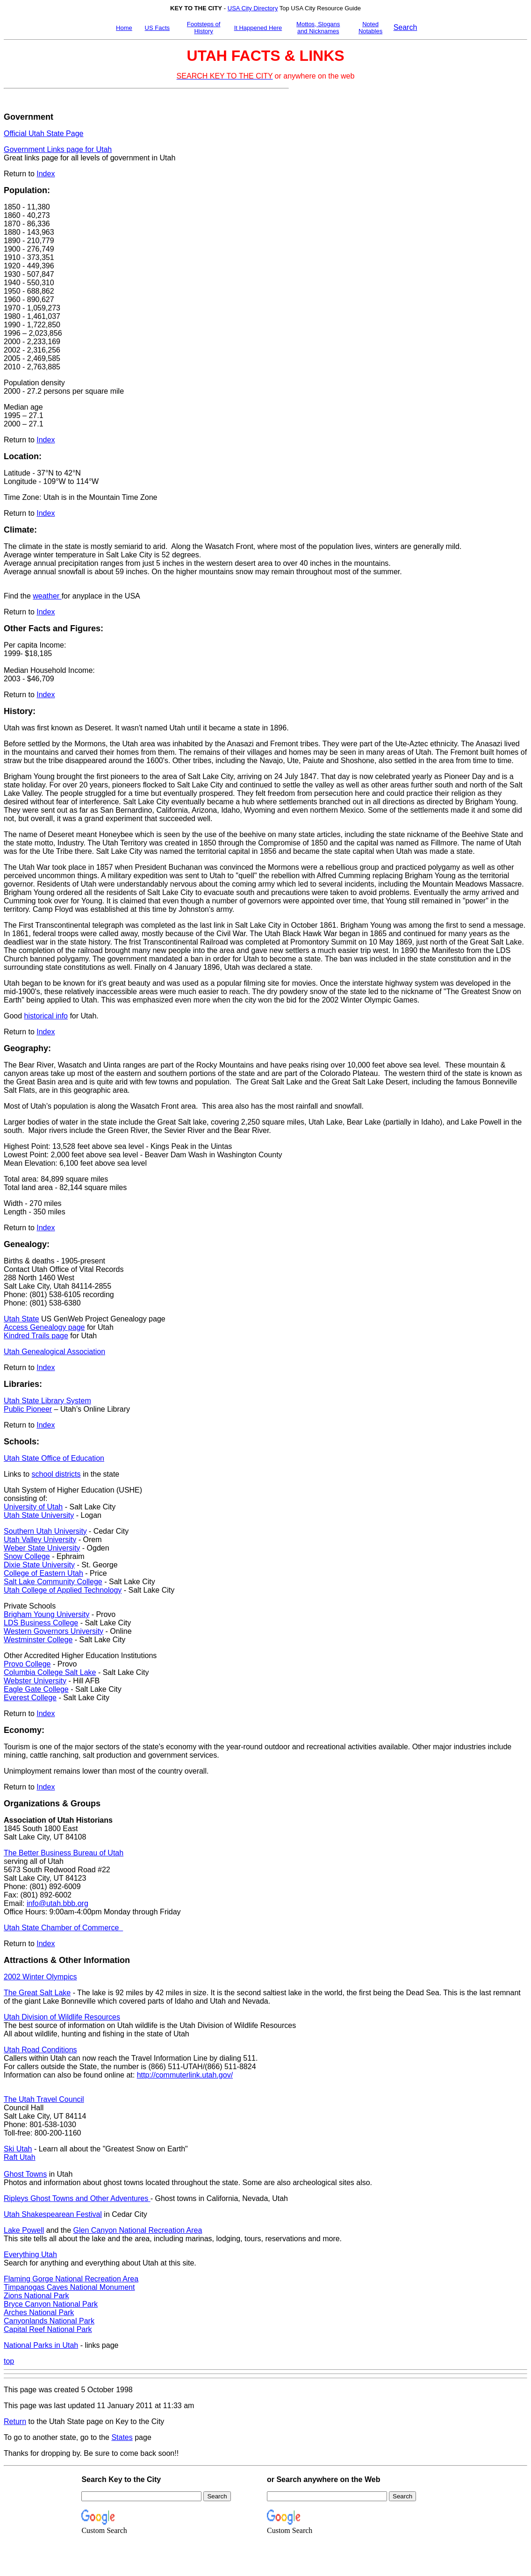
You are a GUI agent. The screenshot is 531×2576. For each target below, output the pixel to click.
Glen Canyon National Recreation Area (137, 2230)
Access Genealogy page (44, 1327)
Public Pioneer (28, 1409)
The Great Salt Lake (37, 1993)
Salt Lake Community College (53, 1582)
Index (45, 174)
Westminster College (38, 1640)
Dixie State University (39, 1565)
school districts (56, 1474)
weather (47, 596)
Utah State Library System (47, 1401)
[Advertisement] (328, 230)
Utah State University (39, 1515)
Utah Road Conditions (40, 2050)
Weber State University (42, 1548)
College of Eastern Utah (43, 1573)
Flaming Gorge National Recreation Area (71, 2279)
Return (15, 2421)
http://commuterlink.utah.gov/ (185, 2075)
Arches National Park (39, 2312)
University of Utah (33, 1507)
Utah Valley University (40, 1540)
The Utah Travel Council (44, 2099)
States (121, 2437)
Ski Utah (18, 2149)
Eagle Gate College (36, 1689)
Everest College (30, 1698)
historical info (46, 1016)
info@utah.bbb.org (57, 1903)
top (9, 2361)
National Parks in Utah (41, 2345)
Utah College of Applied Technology (63, 1590)
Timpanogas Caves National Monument (69, 2287)
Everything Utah (30, 2255)
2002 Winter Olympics (40, 1977)
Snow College (27, 1556)
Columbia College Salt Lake (50, 1672)
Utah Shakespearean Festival (53, 2214)
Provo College (27, 1664)
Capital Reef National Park (48, 2329)
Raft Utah (20, 2157)
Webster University (35, 1681)
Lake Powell (24, 2230)
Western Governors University (53, 1631)
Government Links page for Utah (58, 149)
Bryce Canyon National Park (51, 2304)
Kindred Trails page (36, 1336)
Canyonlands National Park (49, 2321)
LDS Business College (41, 1623)
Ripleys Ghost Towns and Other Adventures (77, 2198)
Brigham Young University (46, 1614)
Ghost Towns (25, 2174)
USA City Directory (253, 8)
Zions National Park (36, 2296)
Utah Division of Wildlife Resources (62, 2017)
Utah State (21, 1319)
